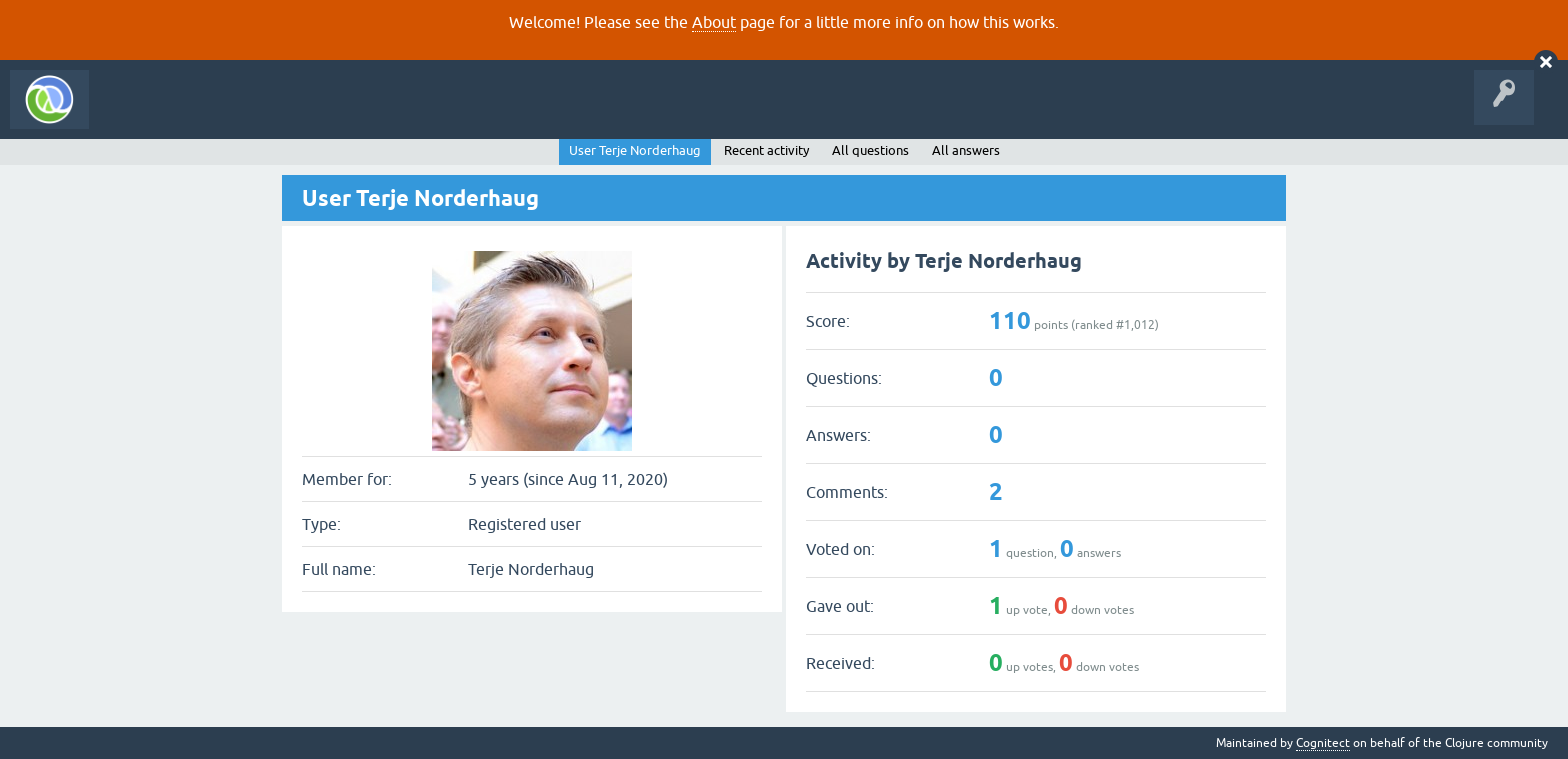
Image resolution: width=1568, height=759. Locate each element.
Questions (213, 114)
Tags (374, 114)
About (714, 22)
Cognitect (1323, 743)
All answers (966, 150)
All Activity (134, 114)
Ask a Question (458, 114)
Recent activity (766, 150)
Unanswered (297, 114)
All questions (870, 150)
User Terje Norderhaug (635, 150)
